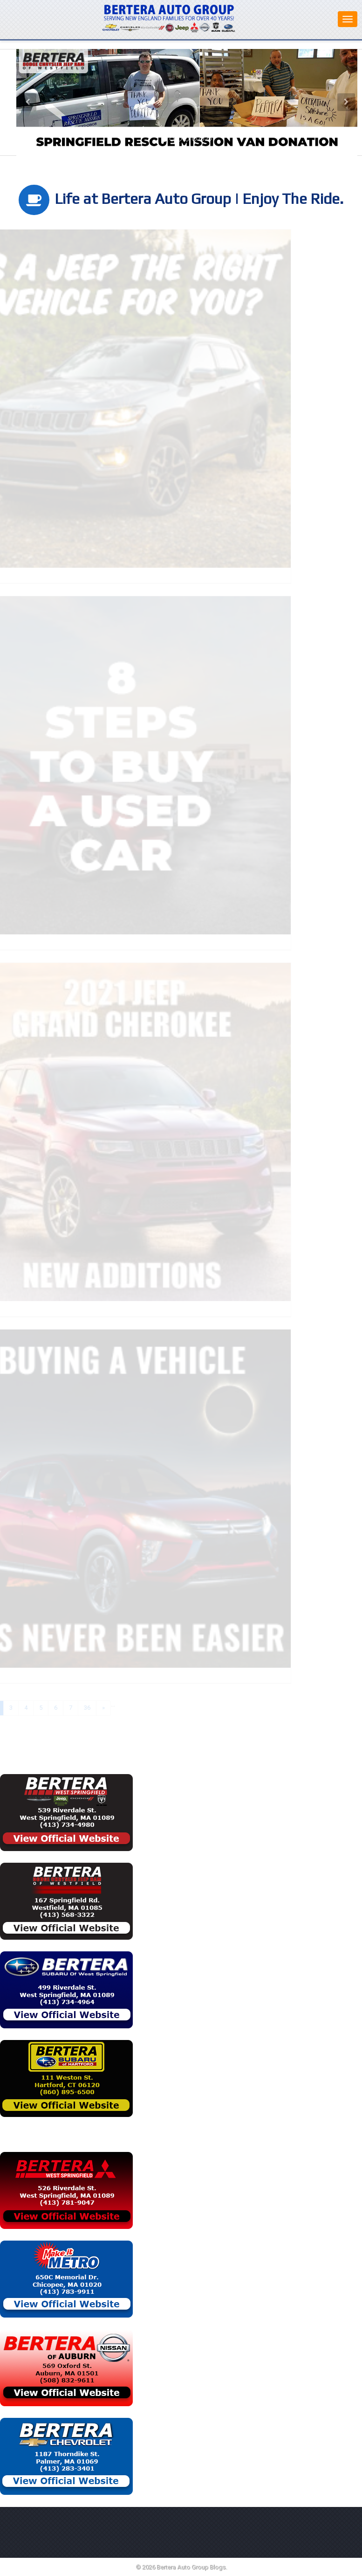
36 (77, 1707)
